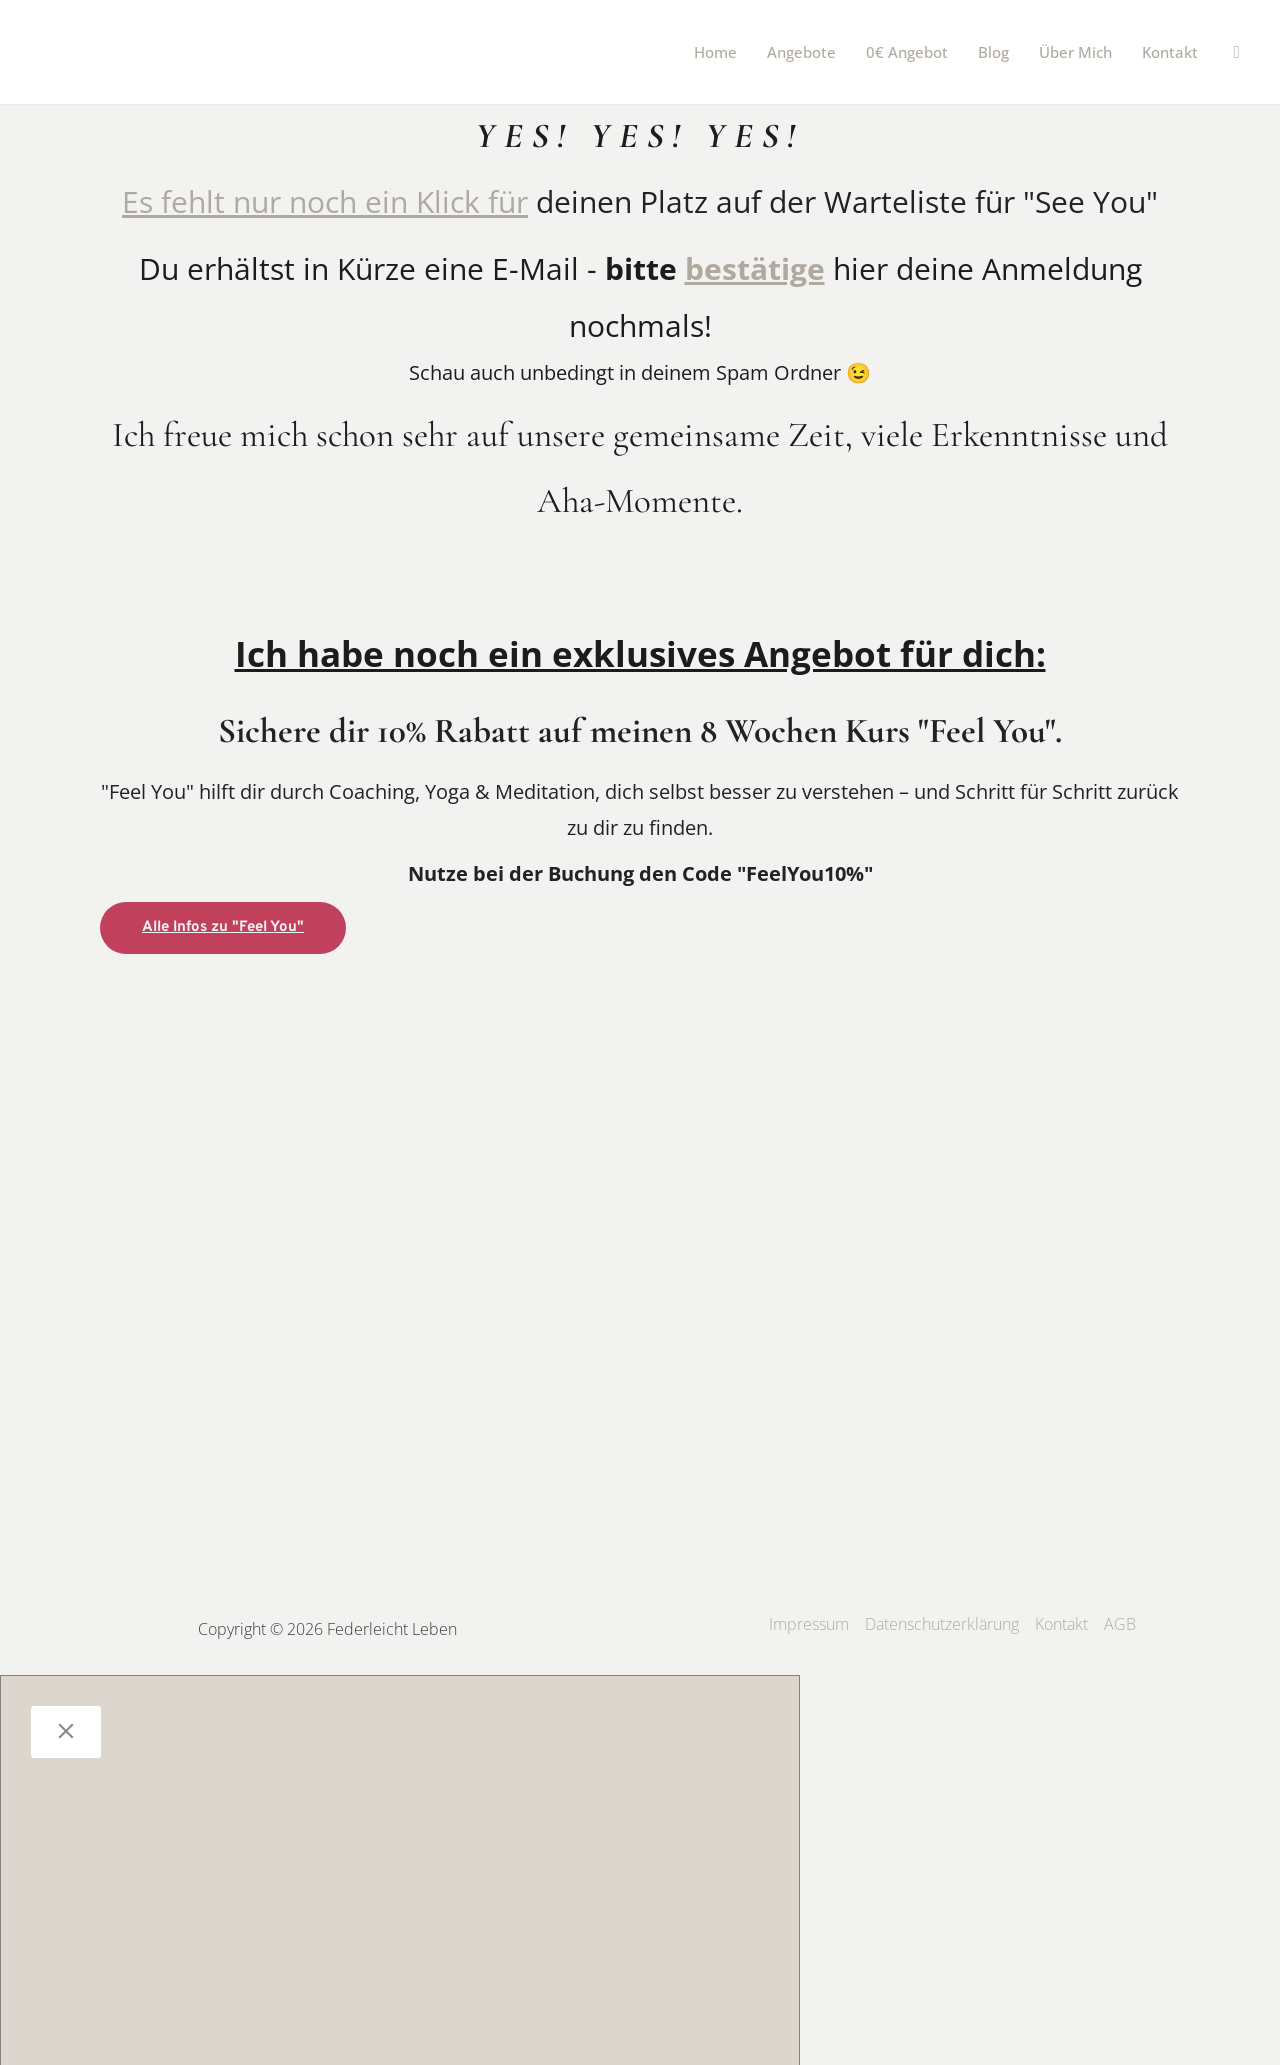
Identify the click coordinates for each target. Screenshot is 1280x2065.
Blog (993, 52)
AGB (1120, 1623)
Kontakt (1170, 52)
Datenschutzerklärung (942, 1623)
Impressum (809, 1623)
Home (715, 52)
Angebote (801, 52)
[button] (1236, 52)
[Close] (66, 1731)
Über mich (1075, 52)
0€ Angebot (907, 52)
